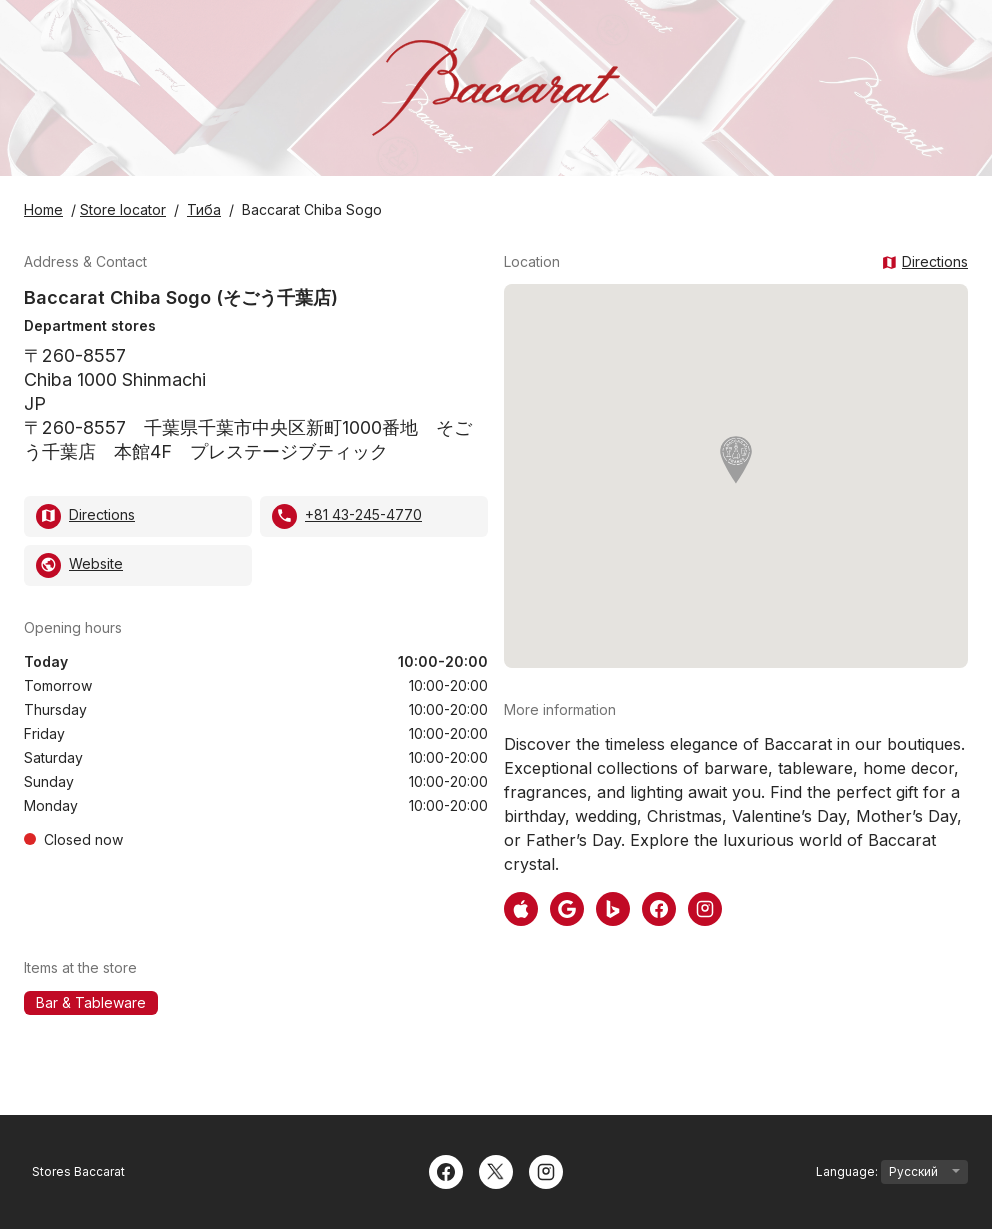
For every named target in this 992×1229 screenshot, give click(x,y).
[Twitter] (496, 1170)
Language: (892, 1172)
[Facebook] (446, 1170)
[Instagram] (546, 1170)
